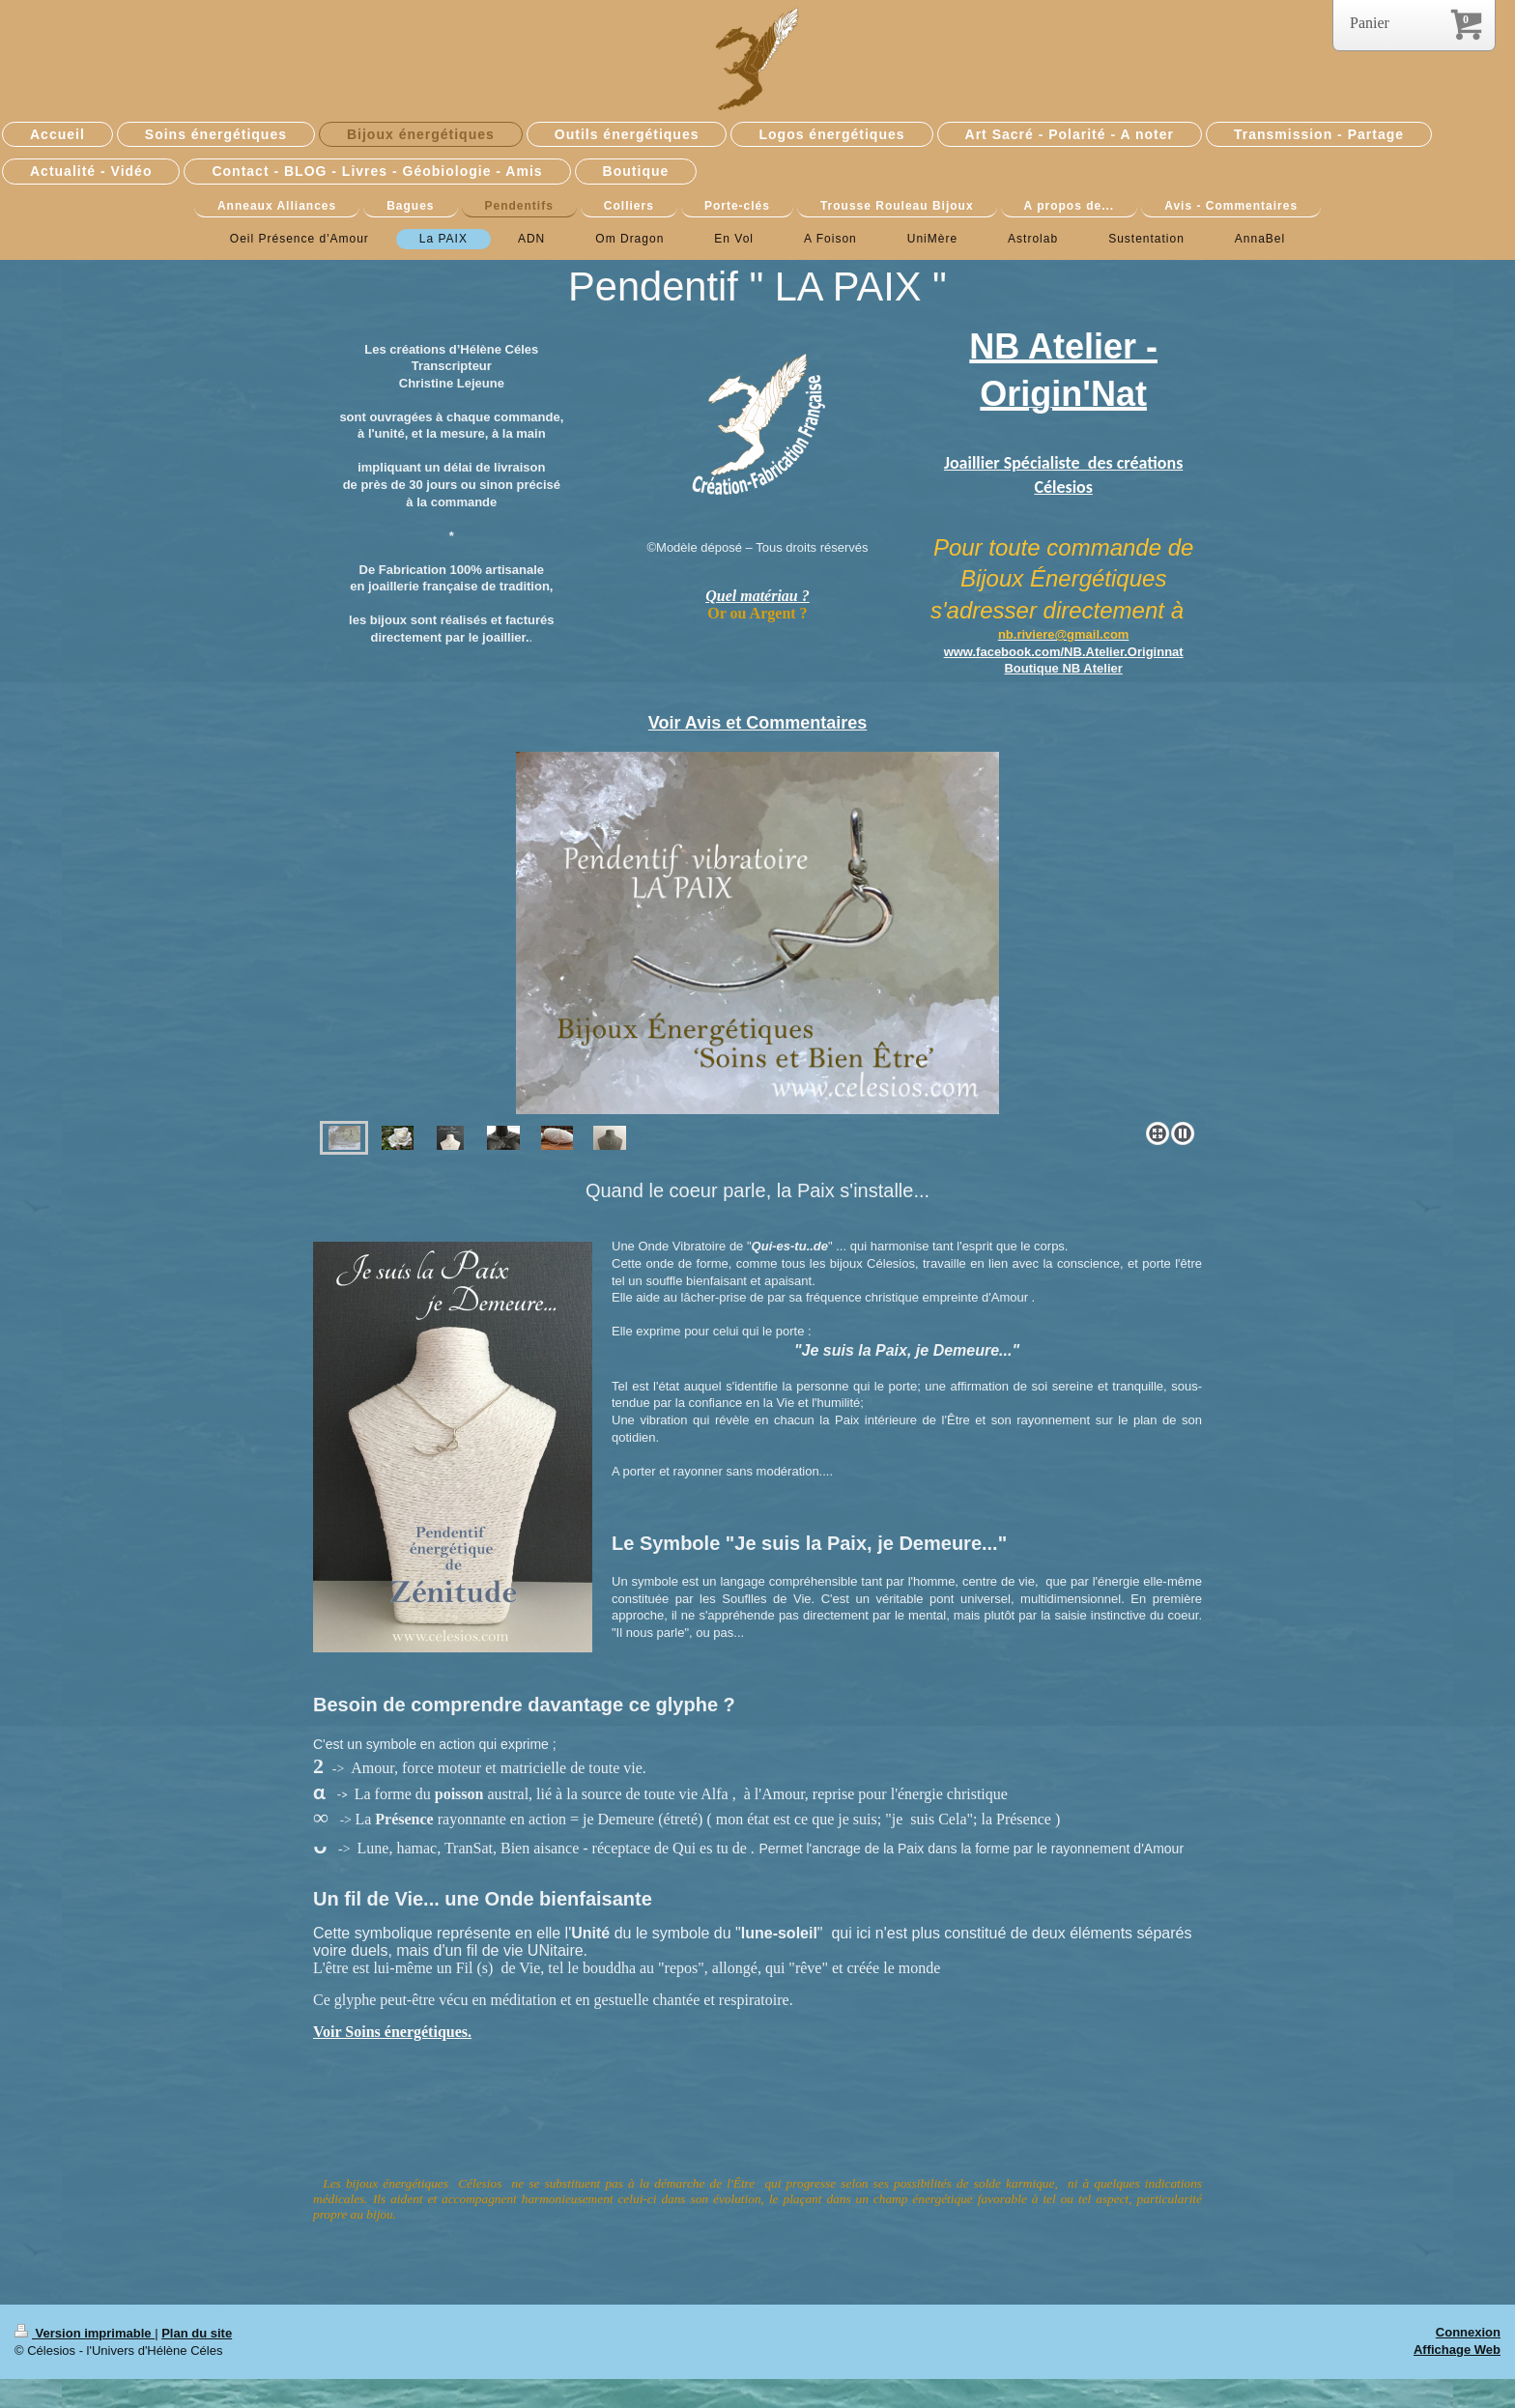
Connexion (1468, 2332)
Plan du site (196, 2333)
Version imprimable (84, 2333)
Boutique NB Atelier (1063, 668)
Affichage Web (1457, 2349)
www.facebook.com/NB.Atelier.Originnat (1064, 652)
